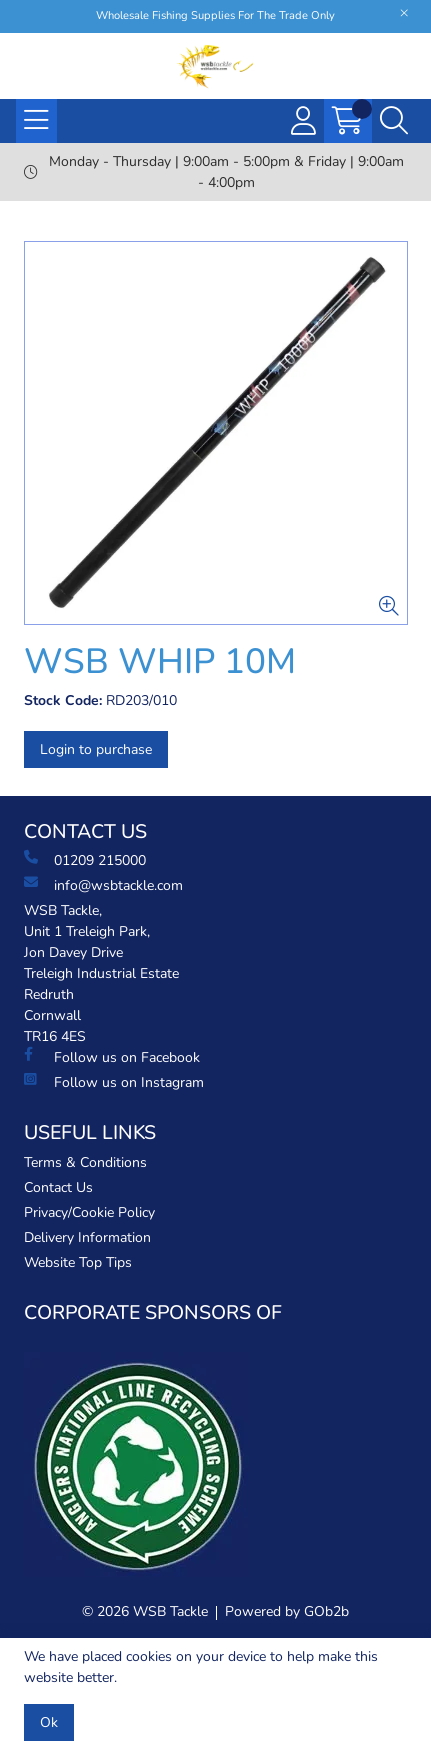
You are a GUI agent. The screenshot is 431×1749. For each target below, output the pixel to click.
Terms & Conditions (85, 1162)
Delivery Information (87, 1237)
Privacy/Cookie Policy (89, 1212)
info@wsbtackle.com (103, 885)
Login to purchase (96, 749)
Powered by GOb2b (287, 1611)
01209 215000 (85, 860)
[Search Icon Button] (394, 121)
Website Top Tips (78, 1262)
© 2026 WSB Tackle (145, 1611)
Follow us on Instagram (114, 1082)
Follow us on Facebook (112, 1057)
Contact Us (58, 1187)
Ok (49, 1722)
